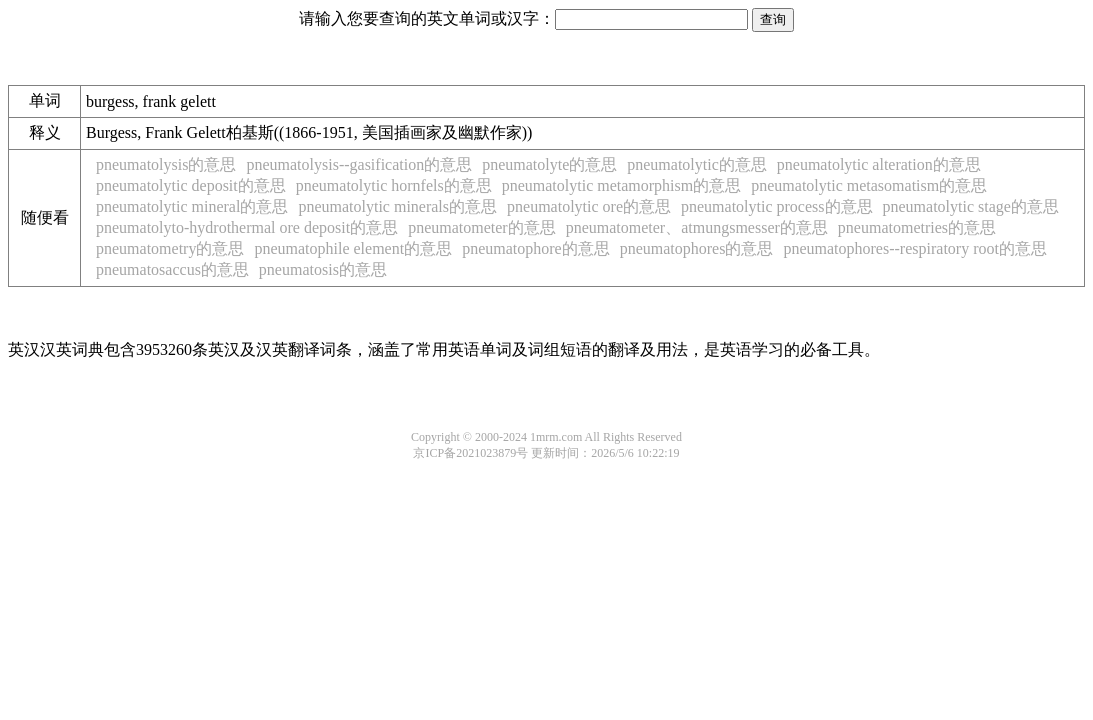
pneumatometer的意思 (482, 227)
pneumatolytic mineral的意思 (192, 206)
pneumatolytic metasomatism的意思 (869, 185)
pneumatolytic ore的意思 (589, 206)
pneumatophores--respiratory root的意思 (914, 248)
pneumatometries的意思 (917, 227)
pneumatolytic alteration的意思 (879, 164)
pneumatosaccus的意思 (172, 269)
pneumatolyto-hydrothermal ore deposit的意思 (247, 227)
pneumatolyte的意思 (549, 164)
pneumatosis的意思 (323, 269)
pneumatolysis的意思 (166, 164)
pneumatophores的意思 (697, 248)
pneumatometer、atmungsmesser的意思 (697, 227)
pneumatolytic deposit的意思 (191, 185)
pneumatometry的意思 (170, 248)
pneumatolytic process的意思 (777, 206)
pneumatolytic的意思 (697, 164)
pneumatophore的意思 (536, 248)
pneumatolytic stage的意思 (971, 206)
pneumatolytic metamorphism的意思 (622, 185)
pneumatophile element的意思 (353, 248)
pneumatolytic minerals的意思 (397, 206)
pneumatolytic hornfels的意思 (394, 185)
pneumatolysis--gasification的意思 (359, 164)
